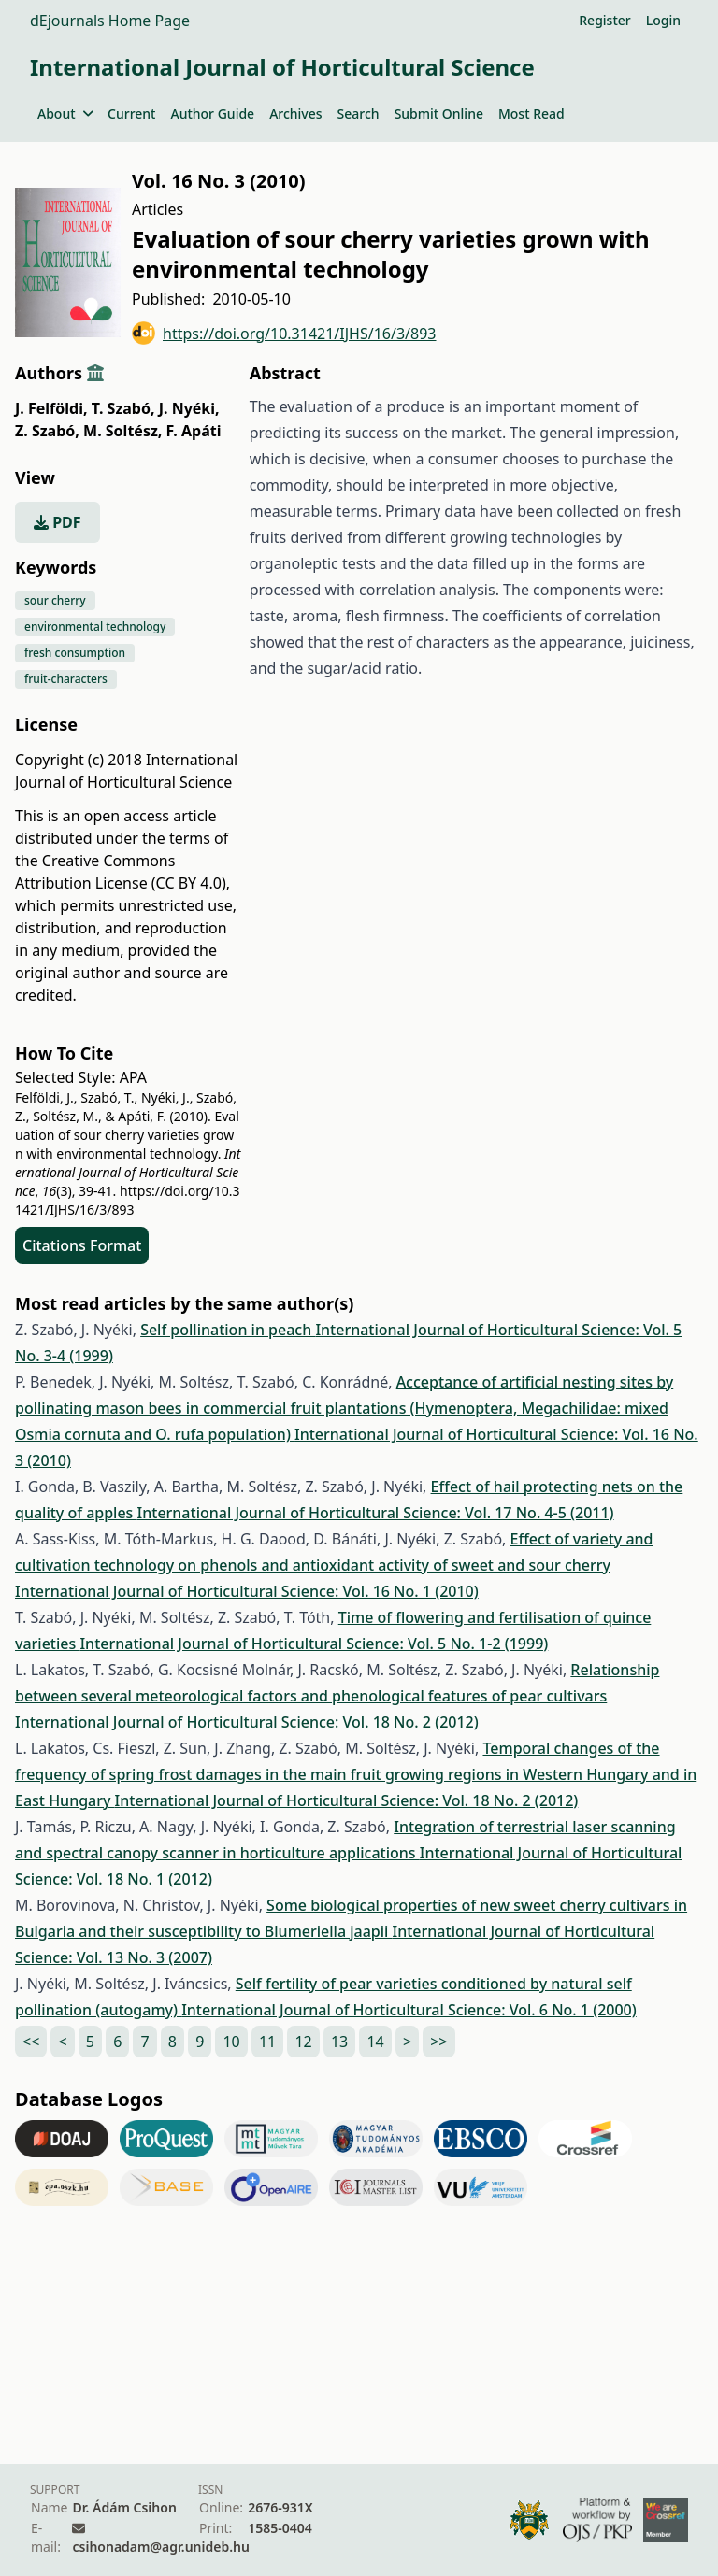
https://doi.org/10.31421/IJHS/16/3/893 (284, 333)
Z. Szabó (47, 430)
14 (374, 2041)
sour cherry (55, 600)
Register (604, 20)
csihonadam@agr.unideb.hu (160, 2546)
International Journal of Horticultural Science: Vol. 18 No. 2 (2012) (247, 1722)
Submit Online (439, 113)
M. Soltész (122, 430)
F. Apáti (194, 430)
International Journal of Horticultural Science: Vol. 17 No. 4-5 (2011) (375, 1512)
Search (358, 113)
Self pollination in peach (227, 1329)
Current (131, 113)
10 (231, 2041)
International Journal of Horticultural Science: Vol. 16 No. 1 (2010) (247, 1591)
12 (302, 2041)
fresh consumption (74, 653)
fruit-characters (66, 679)
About (65, 113)
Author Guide (212, 113)
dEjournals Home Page (110, 20)
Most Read (531, 113)
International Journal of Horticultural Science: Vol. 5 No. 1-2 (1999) (313, 1643)
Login (663, 20)
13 (339, 2041)
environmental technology (94, 626)
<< (30, 2041)
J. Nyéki (189, 408)
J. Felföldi (51, 408)
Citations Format (81, 1245)
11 (267, 2041)
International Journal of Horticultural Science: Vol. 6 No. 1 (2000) (409, 2010)
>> (438, 2041)
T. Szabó (123, 408)
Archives (295, 113)
